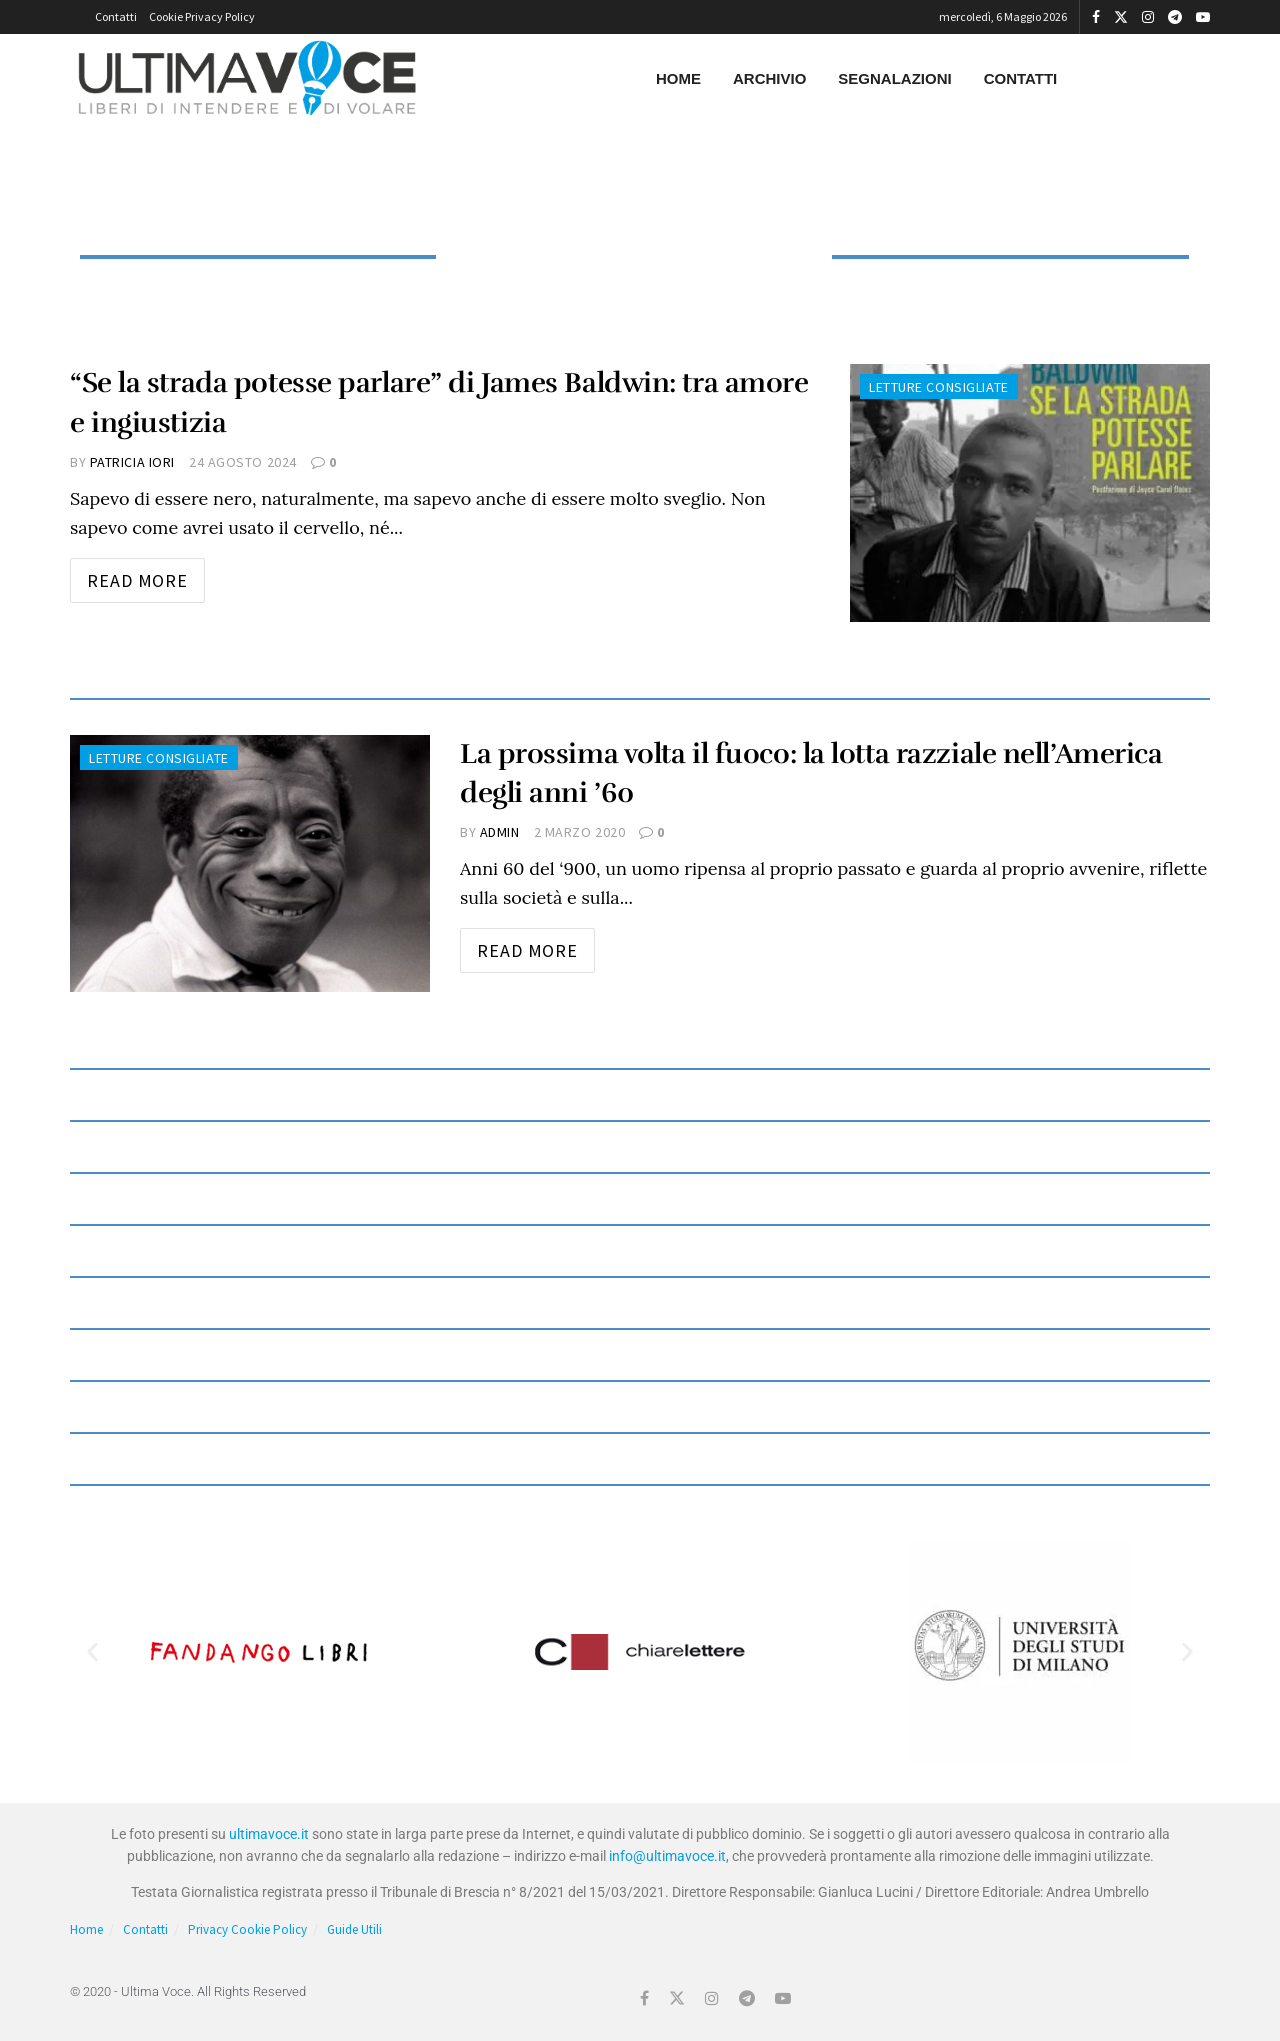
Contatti (116, 16)
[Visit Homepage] (247, 79)
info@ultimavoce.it (667, 1856)
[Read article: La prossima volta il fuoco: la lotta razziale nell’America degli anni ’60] (250, 863)
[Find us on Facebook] (644, 1998)
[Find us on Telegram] (747, 1998)
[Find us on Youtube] (783, 1998)
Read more (146, 575)
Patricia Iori (132, 462)
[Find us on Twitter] (677, 1998)
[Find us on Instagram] (712, 1998)
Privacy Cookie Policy (247, 1929)
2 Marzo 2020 (580, 832)
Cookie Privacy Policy (202, 16)
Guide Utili (354, 1929)
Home (678, 78)
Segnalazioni (894, 78)
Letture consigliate (939, 387)
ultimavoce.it (269, 1834)
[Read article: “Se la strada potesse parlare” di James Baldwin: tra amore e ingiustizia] (1030, 492)
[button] (92, 1651)
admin (500, 832)
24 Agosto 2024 (243, 462)
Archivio (769, 78)
